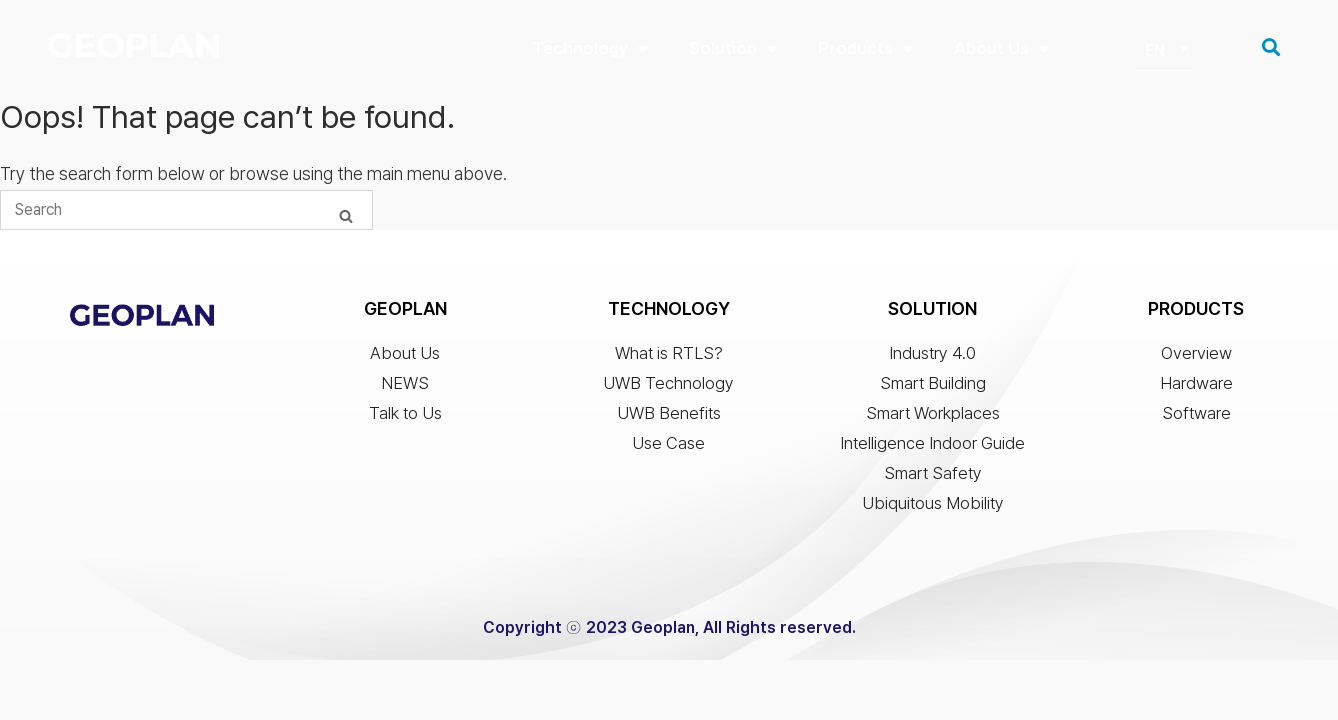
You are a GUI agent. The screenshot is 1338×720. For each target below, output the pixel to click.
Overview (1196, 355)
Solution (733, 48)
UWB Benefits (669, 415)
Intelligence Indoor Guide (932, 445)
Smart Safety (933, 475)
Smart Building (933, 385)
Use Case (668, 445)
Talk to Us (405, 415)
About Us (1002, 48)
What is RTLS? (669, 355)
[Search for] (186, 212)
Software (1196, 415)
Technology (590, 48)
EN (1155, 51)
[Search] (346, 218)
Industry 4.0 (932, 355)
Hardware (1196, 385)
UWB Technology (668, 385)
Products (866, 48)
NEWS (405, 385)
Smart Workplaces (933, 415)
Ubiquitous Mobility (933, 505)
